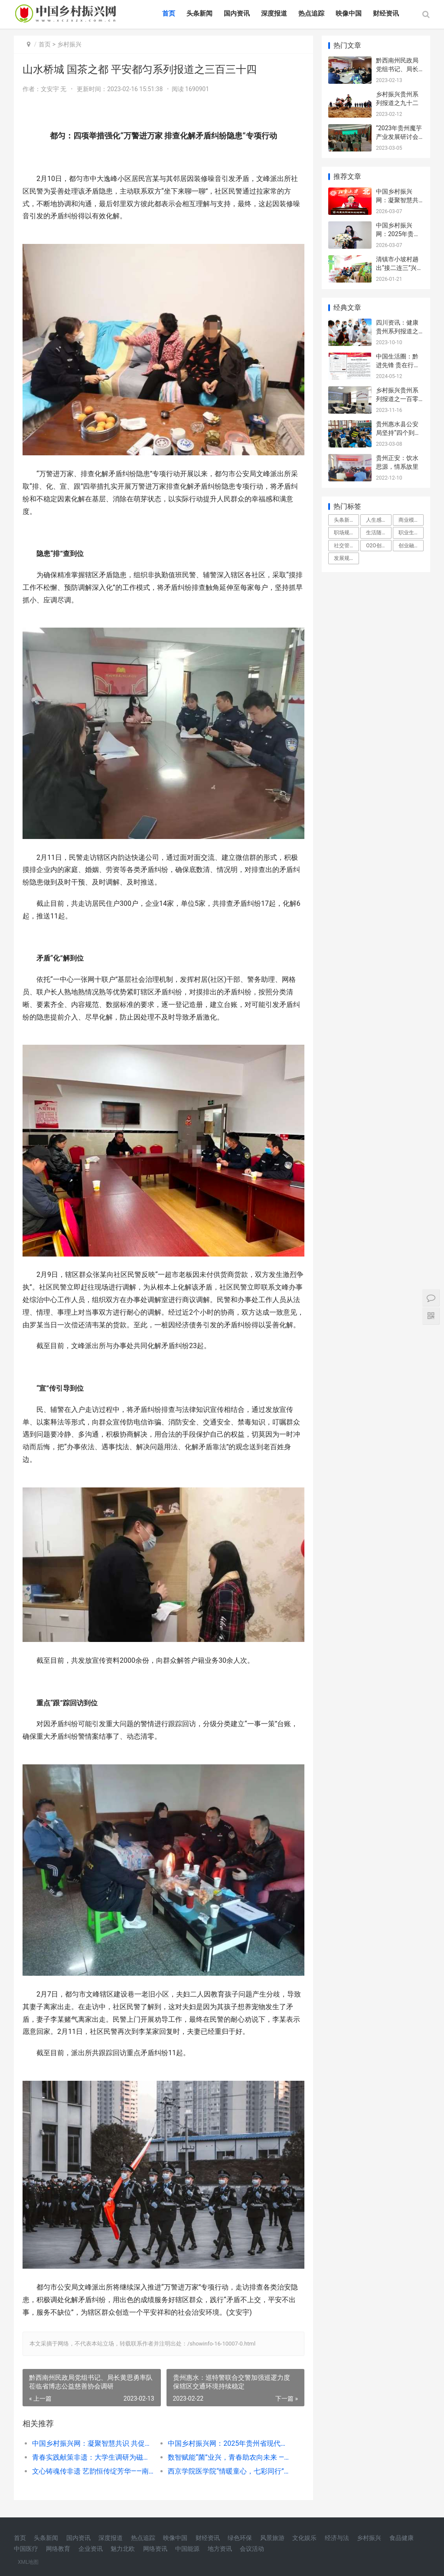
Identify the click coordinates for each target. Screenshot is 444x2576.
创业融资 (408, 546)
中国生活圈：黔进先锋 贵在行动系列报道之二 (398, 365)
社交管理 (344, 546)
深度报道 (274, 13)
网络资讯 (155, 2548)
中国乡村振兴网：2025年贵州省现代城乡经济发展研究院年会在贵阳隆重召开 (229, 2443)
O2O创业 (376, 546)
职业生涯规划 (411, 533)
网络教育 (58, 2548)
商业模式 (408, 520)
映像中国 (349, 13)
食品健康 (401, 2537)
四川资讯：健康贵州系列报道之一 (397, 331)
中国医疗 (26, 2548)
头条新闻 (199, 13)
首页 (168, 13)
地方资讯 (220, 2548)
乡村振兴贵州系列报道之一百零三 (397, 399)
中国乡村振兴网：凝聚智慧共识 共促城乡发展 (93, 2443)
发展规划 (344, 558)
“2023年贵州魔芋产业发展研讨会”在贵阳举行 (399, 136)
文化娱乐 (304, 2537)
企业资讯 (90, 2548)
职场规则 (344, 533)
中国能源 (187, 2548)
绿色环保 (240, 2537)
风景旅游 (272, 2537)
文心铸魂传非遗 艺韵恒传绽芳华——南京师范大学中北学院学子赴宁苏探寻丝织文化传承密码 (93, 2471)
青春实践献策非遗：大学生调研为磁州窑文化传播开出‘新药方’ (93, 2457)
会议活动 (252, 2548)
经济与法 (337, 2537)
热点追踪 (311, 13)
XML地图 (28, 2562)
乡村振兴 (69, 44)
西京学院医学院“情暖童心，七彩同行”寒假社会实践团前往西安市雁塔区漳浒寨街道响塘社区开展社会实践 (229, 2471)
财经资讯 (386, 13)
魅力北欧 (123, 2548)
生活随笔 (376, 533)
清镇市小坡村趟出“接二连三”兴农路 (399, 268)
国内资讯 (237, 13)
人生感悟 (376, 520)
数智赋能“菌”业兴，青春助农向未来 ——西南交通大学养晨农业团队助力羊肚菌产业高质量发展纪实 (229, 2457)
